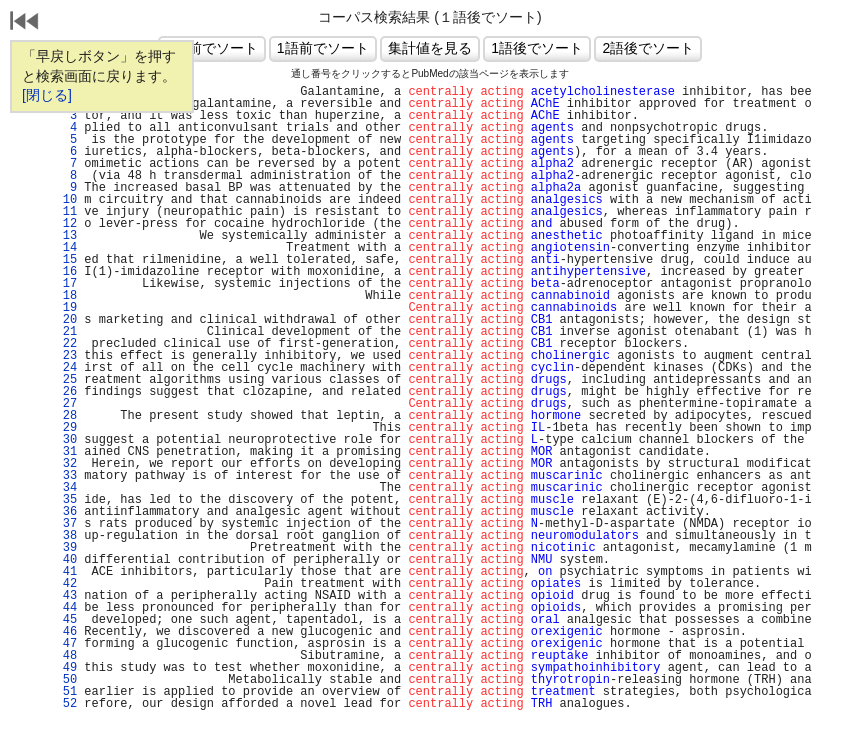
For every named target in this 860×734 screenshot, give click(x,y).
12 (66, 224)
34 (66, 488)
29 (66, 428)
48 (66, 656)
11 (66, 212)
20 (66, 320)
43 (66, 596)
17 (66, 284)
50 (66, 680)
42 (66, 584)
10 (66, 200)
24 (66, 368)
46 (66, 632)
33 (66, 476)
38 (66, 536)
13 (66, 236)
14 (66, 248)
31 (66, 452)
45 (66, 620)
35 (66, 500)
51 (66, 692)
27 (66, 404)
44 (66, 608)
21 (66, 332)
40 (66, 560)
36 (66, 512)
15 (66, 260)
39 (66, 548)
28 (66, 416)
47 (66, 644)
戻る (25, 23)
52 (66, 704)
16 (66, 272)
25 (66, 380)
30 (66, 440)
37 (66, 524)
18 (66, 296)
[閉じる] (47, 95)
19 (66, 308)
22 (66, 344)
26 (66, 392)
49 (66, 668)
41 (66, 572)
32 (66, 464)
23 (66, 356)
